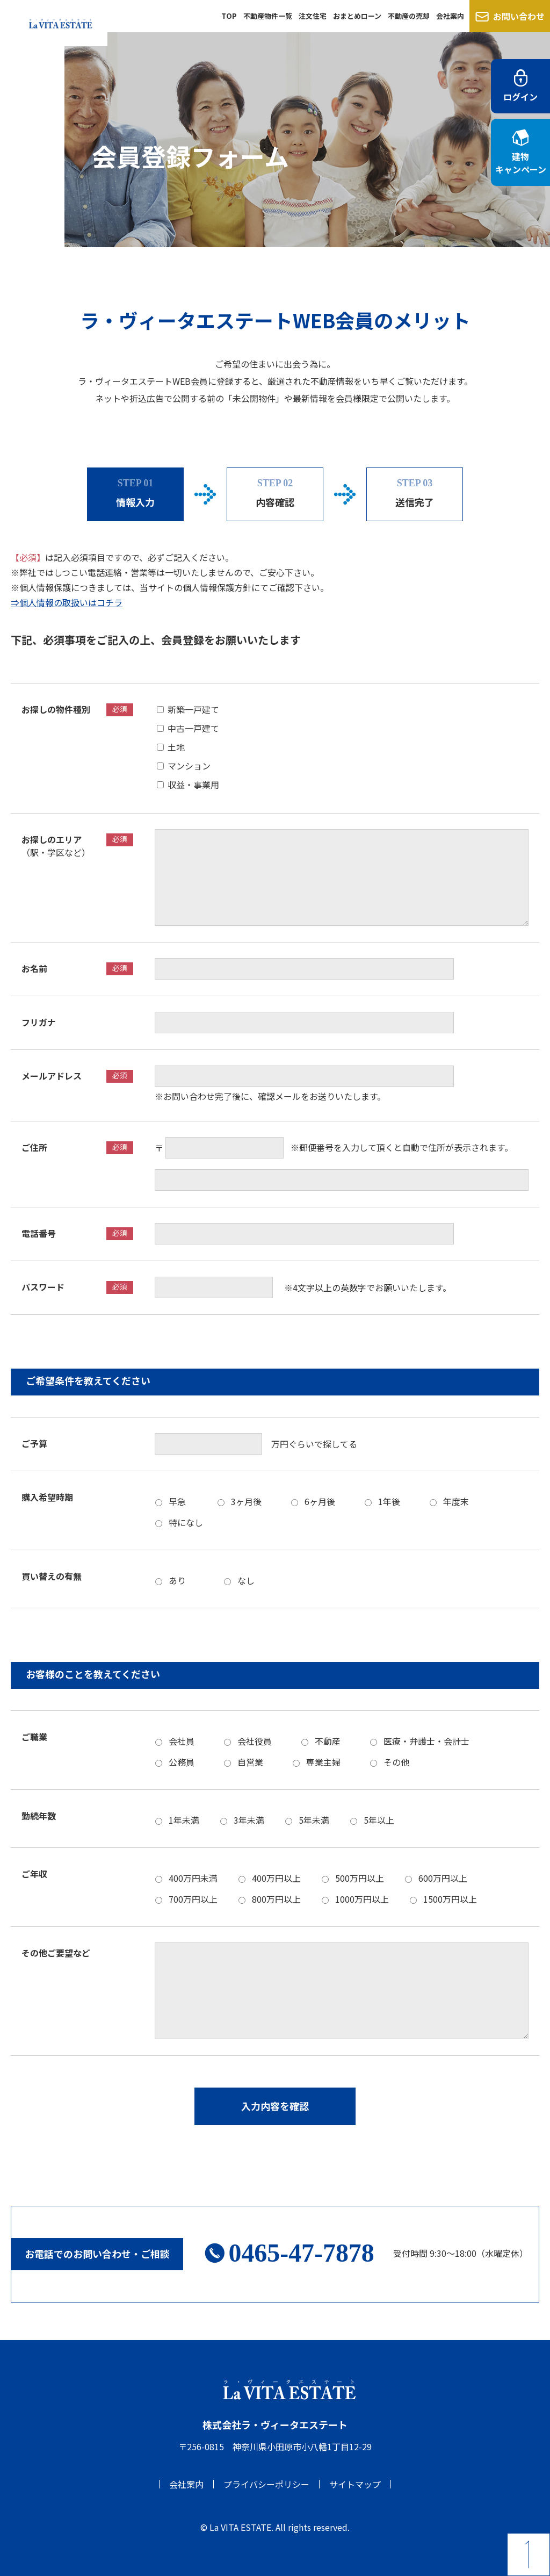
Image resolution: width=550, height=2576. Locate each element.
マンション (193, 765)
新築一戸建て (198, 708)
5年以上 (379, 1819)
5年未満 (314, 1819)
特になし (186, 1521)
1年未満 (184, 1819)
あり (181, 1579)
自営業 (250, 1761)
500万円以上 (359, 1877)
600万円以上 (442, 1877)
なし (250, 1579)
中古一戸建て (198, 727)
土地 (180, 746)
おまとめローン (357, 16)
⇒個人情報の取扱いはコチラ (66, 602)
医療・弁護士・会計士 (426, 1740)
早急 (177, 1500)
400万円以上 (276, 1877)
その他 (396, 1761)
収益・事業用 (193, 784)
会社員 (181, 1740)
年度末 (456, 1500)
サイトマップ (355, 2483)
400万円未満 (193, 1877)
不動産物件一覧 (267, 16)
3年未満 (249, 1819)
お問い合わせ (510, 16)
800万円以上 (276, 1898)
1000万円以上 (362, 1898)
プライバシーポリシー (266, 2483)
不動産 (328, 1740)
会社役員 (254, 1740)
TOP (229, 16)
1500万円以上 (450, 1898)
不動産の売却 (409, 16)
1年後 (389, 1500)
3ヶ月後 (246, 1500)
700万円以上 (193, 1898)
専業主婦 (323, 1761)
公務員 (181, 1761)
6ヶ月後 (320, 1500)
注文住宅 (313, 16)
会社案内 (450, 16)
